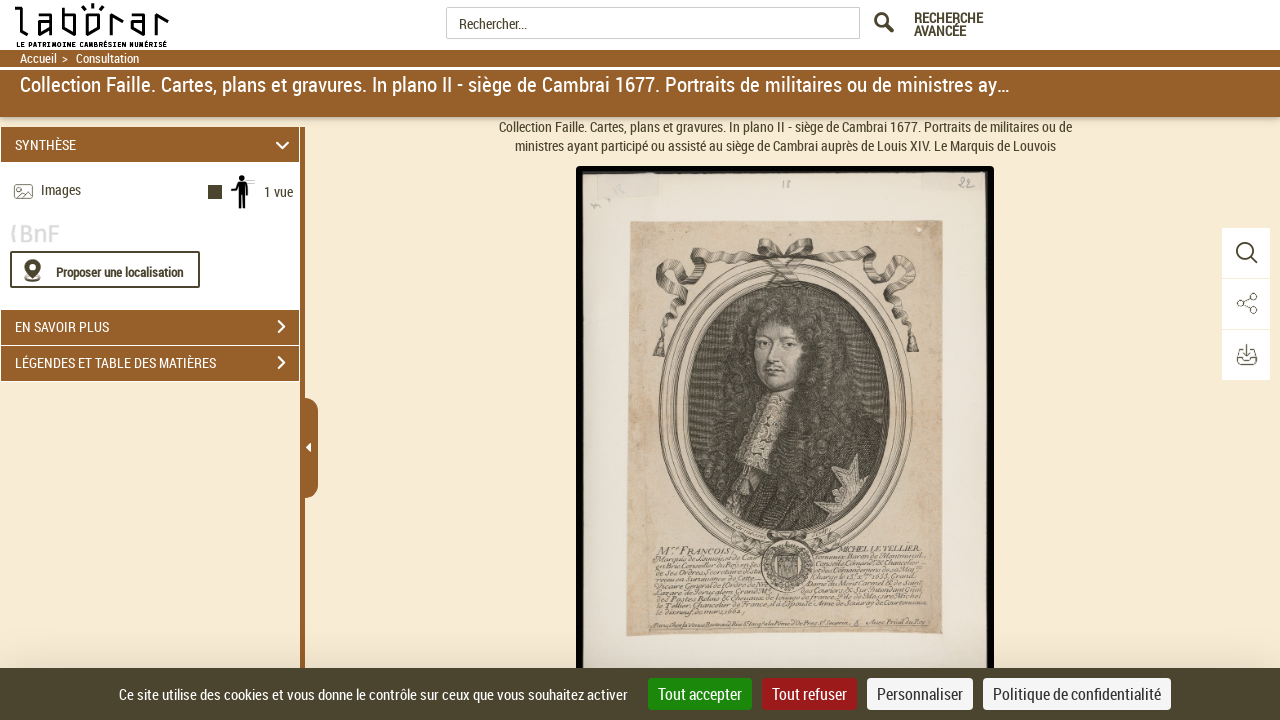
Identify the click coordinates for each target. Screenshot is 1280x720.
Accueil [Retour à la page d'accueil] (38, 58)
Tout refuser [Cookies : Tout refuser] (809, 694)
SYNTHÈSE (155, 144)
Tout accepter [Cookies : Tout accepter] (700, 694)
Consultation (107, 58)
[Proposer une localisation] (105, 269)
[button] (1245, 253)
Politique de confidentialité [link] (1077, 694)
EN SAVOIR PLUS (157, 327)
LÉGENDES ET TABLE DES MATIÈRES (157, 363)
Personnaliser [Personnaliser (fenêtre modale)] (920, 694)
